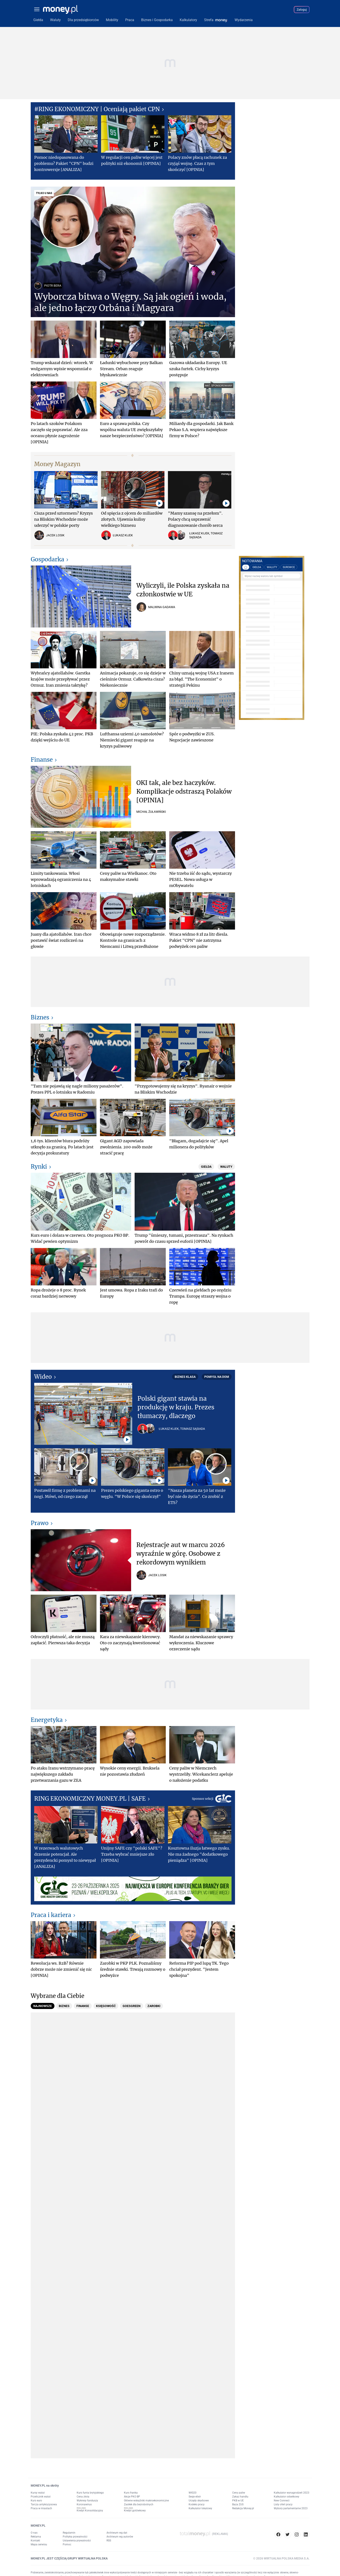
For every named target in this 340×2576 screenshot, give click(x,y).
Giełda (206, 1166)
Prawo (40, 1523)
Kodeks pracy (197, 2504)
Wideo (43, 1376)
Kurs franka (131, 2492)
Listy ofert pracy (283, 2504)
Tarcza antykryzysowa (44, 2504)
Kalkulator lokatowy (200, 2508)
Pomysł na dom (216, 1376)
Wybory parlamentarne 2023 (291, 2508)
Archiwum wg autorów (120, 2536)
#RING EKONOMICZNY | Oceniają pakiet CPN (97, 109)
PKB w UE (238, 2500)
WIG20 (192, 2492)
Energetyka (47, 1719)
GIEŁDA (256, 567)
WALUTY (272, 567)
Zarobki (153, 2006)
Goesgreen (131, 2006)
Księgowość (106, 2006)
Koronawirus (84, 2504)
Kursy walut (38, 2492)
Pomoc (67, 2544)
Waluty (226, 1166)
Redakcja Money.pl (243, 2508)
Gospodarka (47, 559)
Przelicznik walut (41, 2496)
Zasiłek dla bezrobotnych (138, 2504)
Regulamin (69, 2532)
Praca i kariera (51, 1915)
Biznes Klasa (185, 1376)
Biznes (40, 1017)
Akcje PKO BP (132, 2496)
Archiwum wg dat (117, 2532)
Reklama (36, 2536)
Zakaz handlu (240, 2496)
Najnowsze (42, 2006)
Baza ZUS (238, 2504)
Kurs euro (36, 2500)
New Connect (281, 2500)
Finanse (42, 759)
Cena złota (83, 2496)
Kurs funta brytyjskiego (90, 2492)
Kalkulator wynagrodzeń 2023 (291, 2492)
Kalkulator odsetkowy (286, 2496)
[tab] (42, 2006)
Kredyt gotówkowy (135, 2510)
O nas (34, 2532)
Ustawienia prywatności (77, 2540)
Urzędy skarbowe (199, 2500)
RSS (109, 2540)
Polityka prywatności (75, 2536)
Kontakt (35, 2540)
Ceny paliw (238, 2492)
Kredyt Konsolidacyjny (90, 2510)
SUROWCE (289, 567)
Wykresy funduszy (87, 2500)
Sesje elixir (195, 2496)
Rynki (39, 1166)
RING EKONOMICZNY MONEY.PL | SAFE (90, 1798)
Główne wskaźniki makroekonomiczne (146, 2500)
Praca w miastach (41, 2508)
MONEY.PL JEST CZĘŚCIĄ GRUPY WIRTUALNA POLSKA (69, 2558)
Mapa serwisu (39, 2544)
